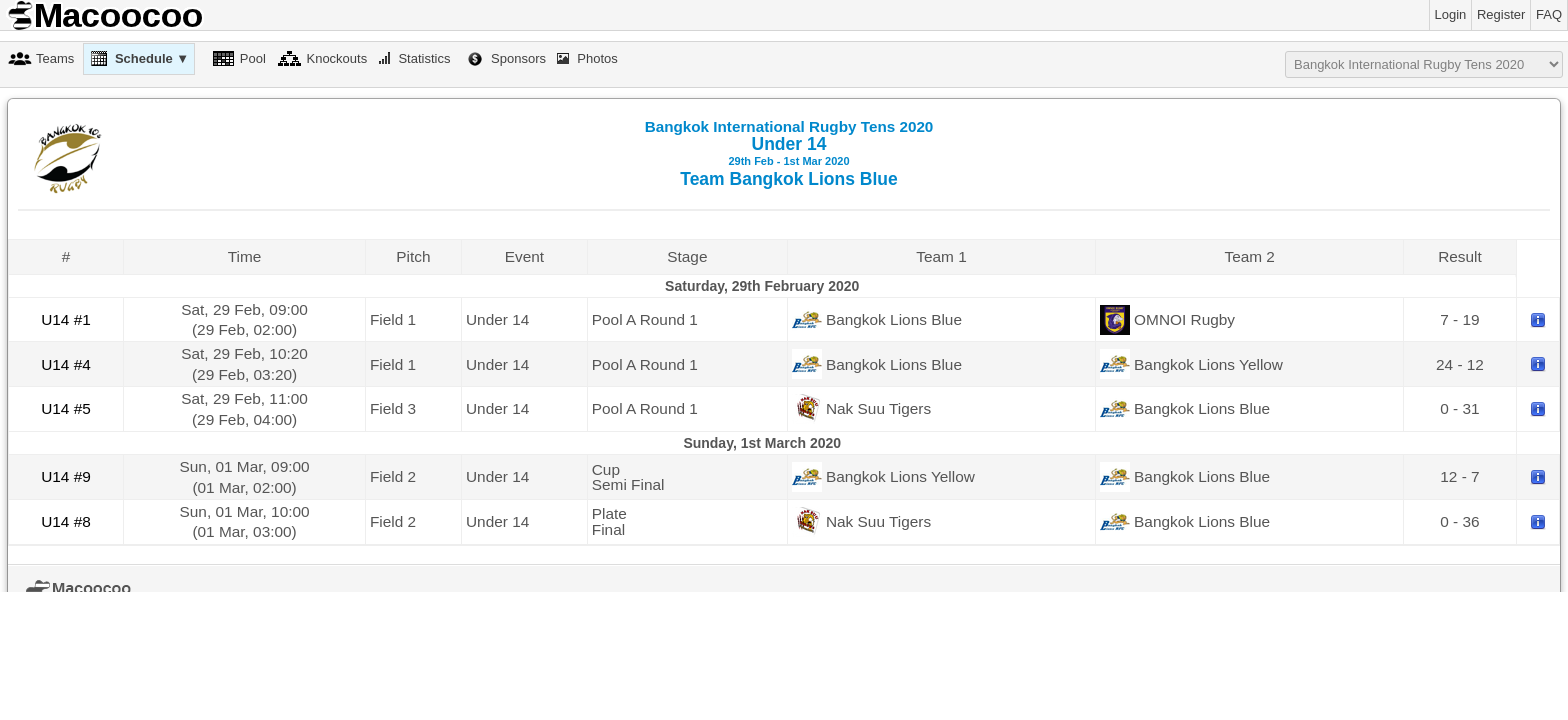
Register (1501, 14)
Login (1451, 14)
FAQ (1549, 14)
